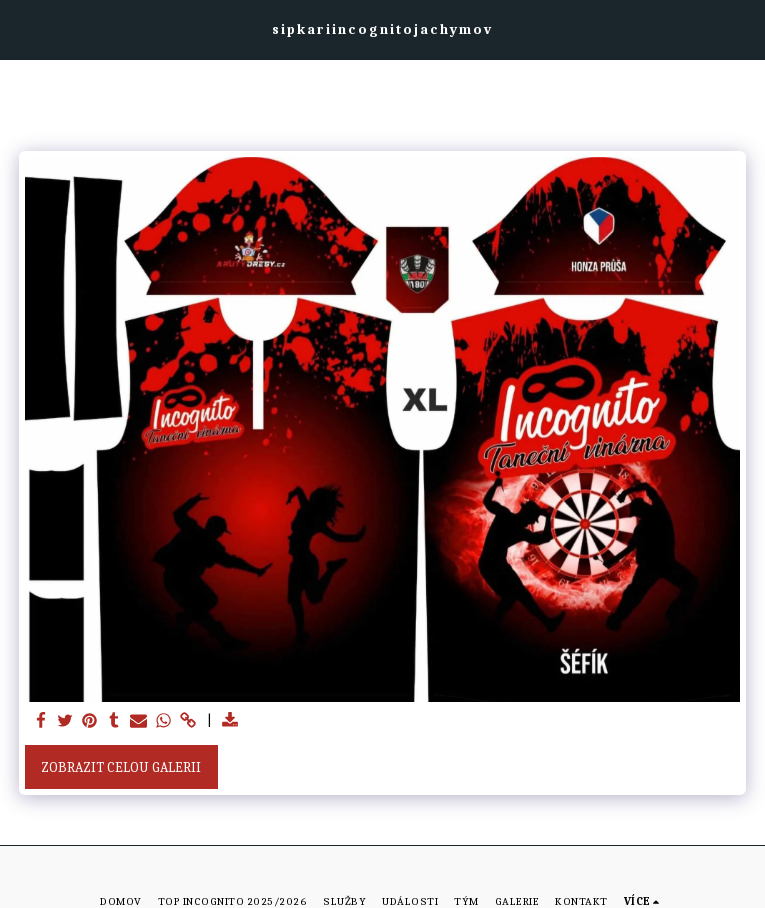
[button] (22, 28)
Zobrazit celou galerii (121, 767)
